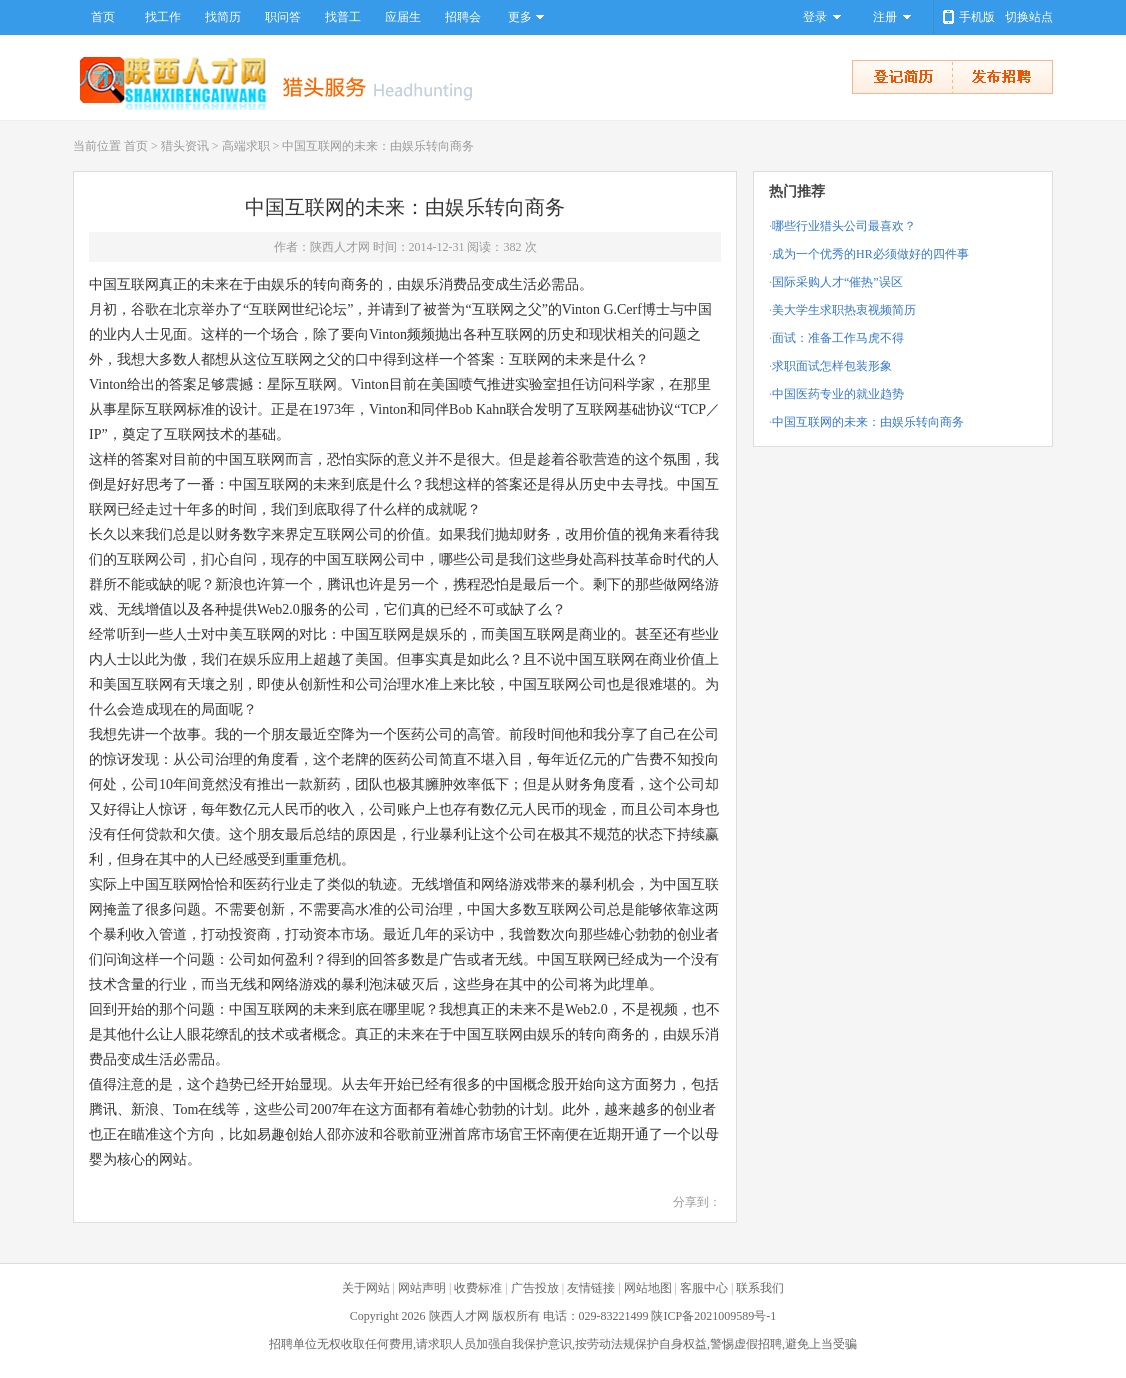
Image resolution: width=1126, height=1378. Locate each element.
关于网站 (366, 1288)
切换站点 (1029, 17)
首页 (103, 17)
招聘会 (463, 17)
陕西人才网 (459, 1316)
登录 (815, 17)
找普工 (343, 17)
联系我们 (760, 1288)
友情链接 (591, 1288)
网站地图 (648, 1288)
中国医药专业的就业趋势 (838, 394)
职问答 (283, 17)
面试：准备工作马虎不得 (838, 338)
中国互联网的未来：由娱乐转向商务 (868, 422)
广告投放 (535, 1288)
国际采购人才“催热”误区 (837, 282)
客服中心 (704, 1288)
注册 (885, 17)
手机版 (977, 17)
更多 (520, 17)
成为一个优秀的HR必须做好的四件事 (870, 254)
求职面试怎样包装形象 (832, 366)
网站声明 (422, 1288)
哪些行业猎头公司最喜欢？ (844, 226)
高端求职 (246, 146)
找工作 (163, 17)
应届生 (403, 17)
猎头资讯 (185, 146)
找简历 (223, 17)
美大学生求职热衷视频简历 (844, 310)
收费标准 (478, 1288)
